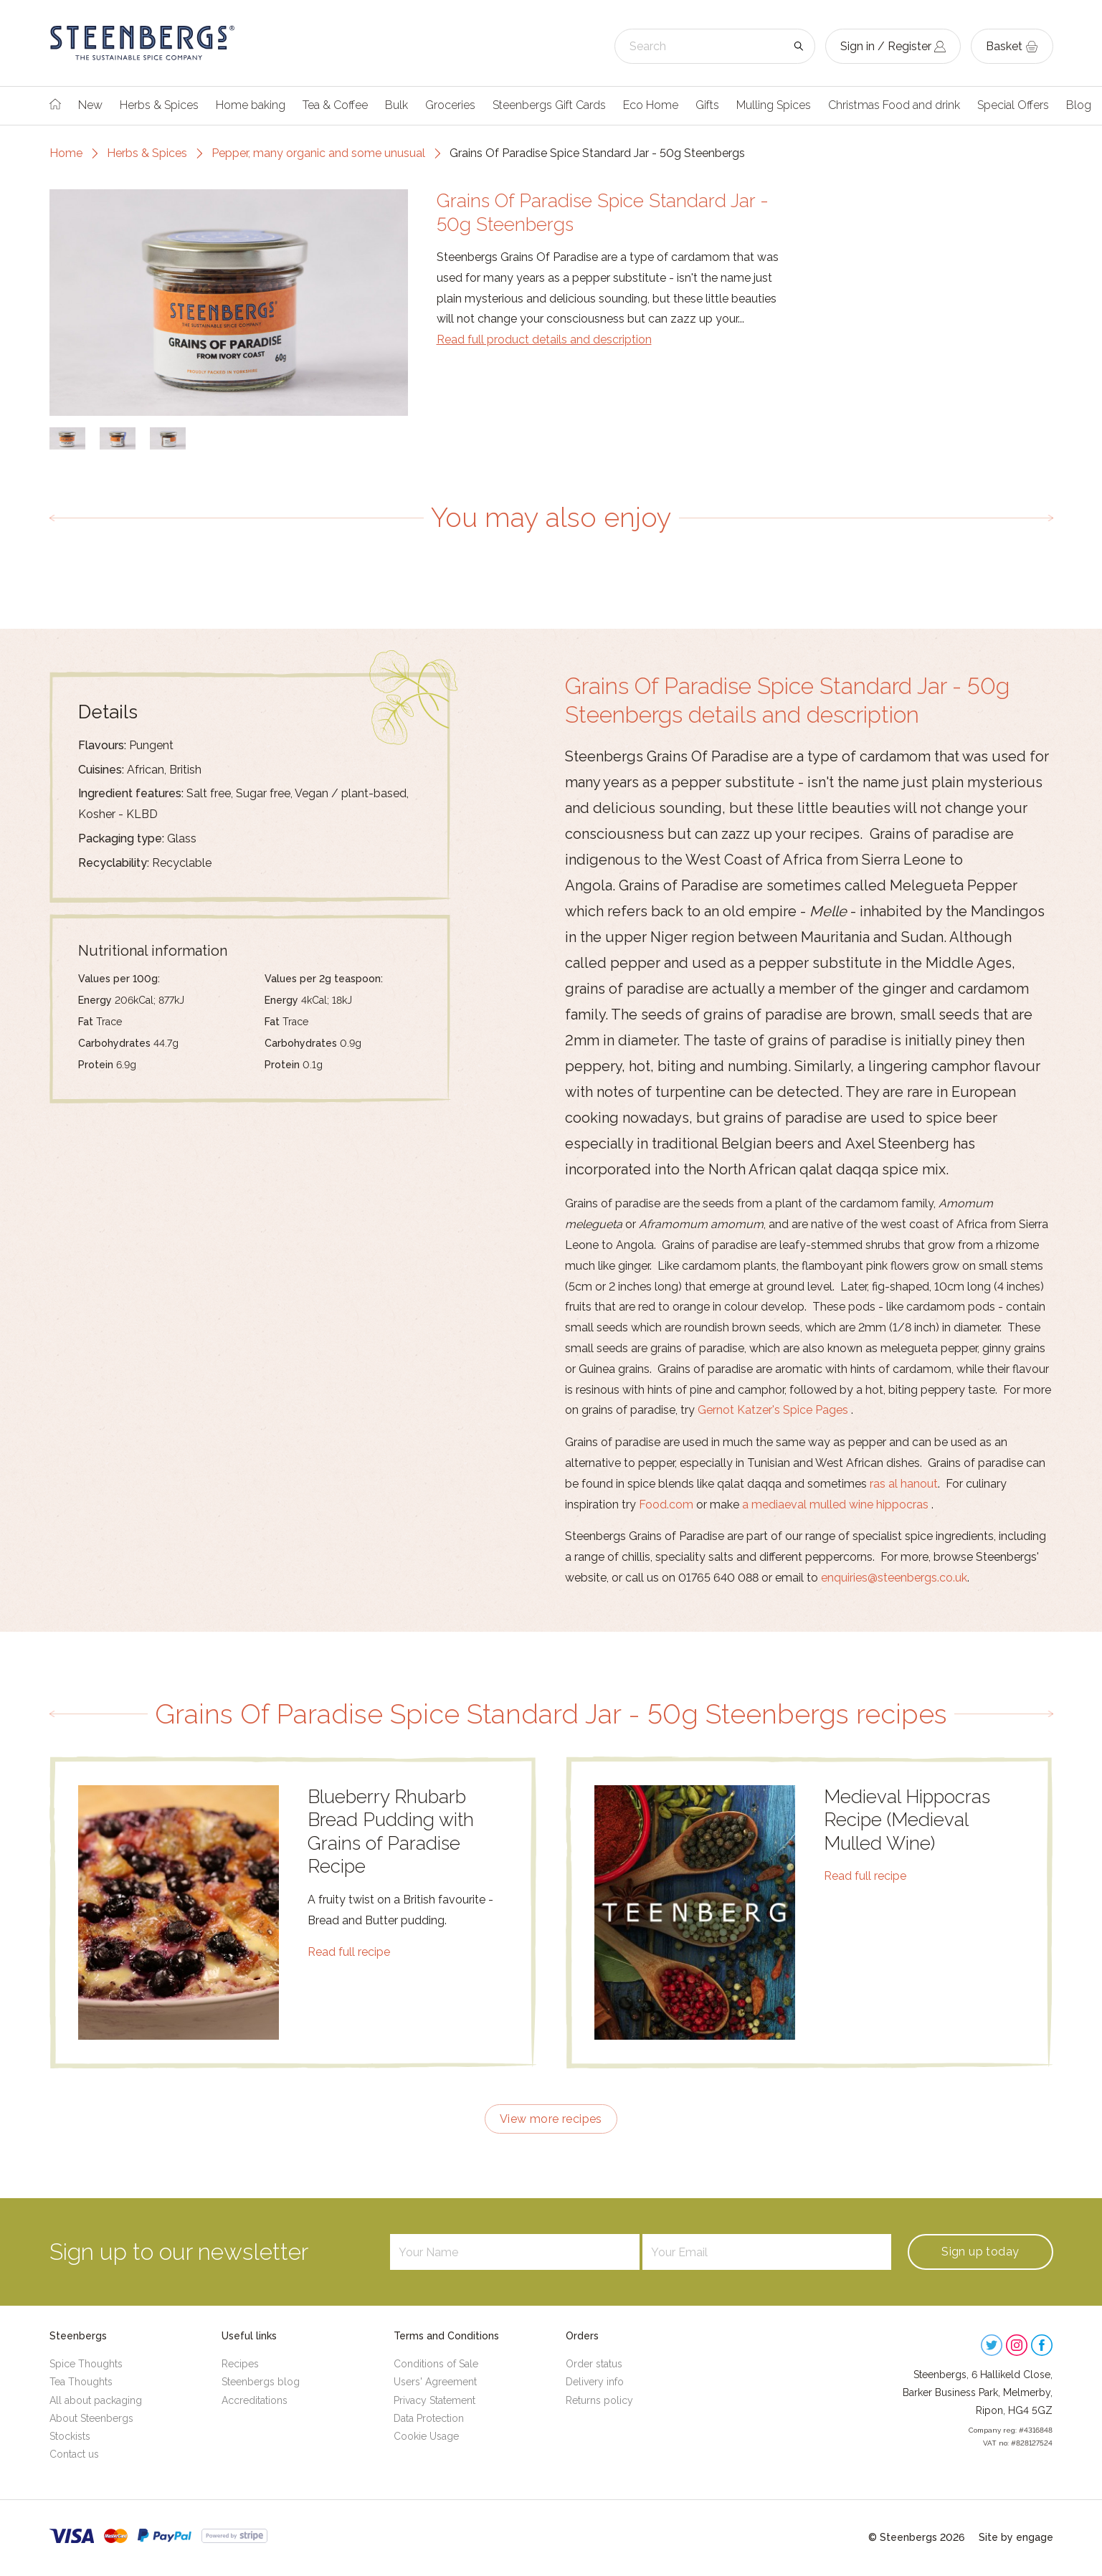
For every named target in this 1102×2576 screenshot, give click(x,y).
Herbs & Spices (159, 105)
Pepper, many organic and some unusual (318, 153)
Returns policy (599, 2400)
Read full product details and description (544, 339)
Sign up (980, 2251)
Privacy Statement (434, 2400)
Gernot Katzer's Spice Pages (773, 1410)
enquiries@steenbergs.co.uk (894, 1577)
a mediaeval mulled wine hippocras (835, 1504)
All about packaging (95, 2400)
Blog (1078, 105)
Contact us (74, 2454)
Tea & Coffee (335, 105)
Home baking (250, 105)
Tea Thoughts (81, 2381)
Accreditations (255, 2400)
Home (65, 153)
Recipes (240, 2364)
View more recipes (551, 2119)
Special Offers (1013, 105)
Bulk (396, 105)
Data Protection (429, 2418)
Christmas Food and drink (894, 105)
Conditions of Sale (436, 2364)
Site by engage (1016, 2537)
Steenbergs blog (261, 2381)
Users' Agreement (435, 2381)
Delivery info (595, 2381)
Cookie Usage (426, 2436)
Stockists (69, 2436)
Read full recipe (349, 1952)
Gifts (707, 105)
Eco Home (650, 105)
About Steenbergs (91, 2418)
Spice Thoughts (86, 2364)
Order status (594, 2364)
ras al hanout (904, 1484)
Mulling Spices (773, 105)
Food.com (666, 1504)
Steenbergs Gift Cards (549, 105)
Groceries (450, 105)
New (90, 105)
